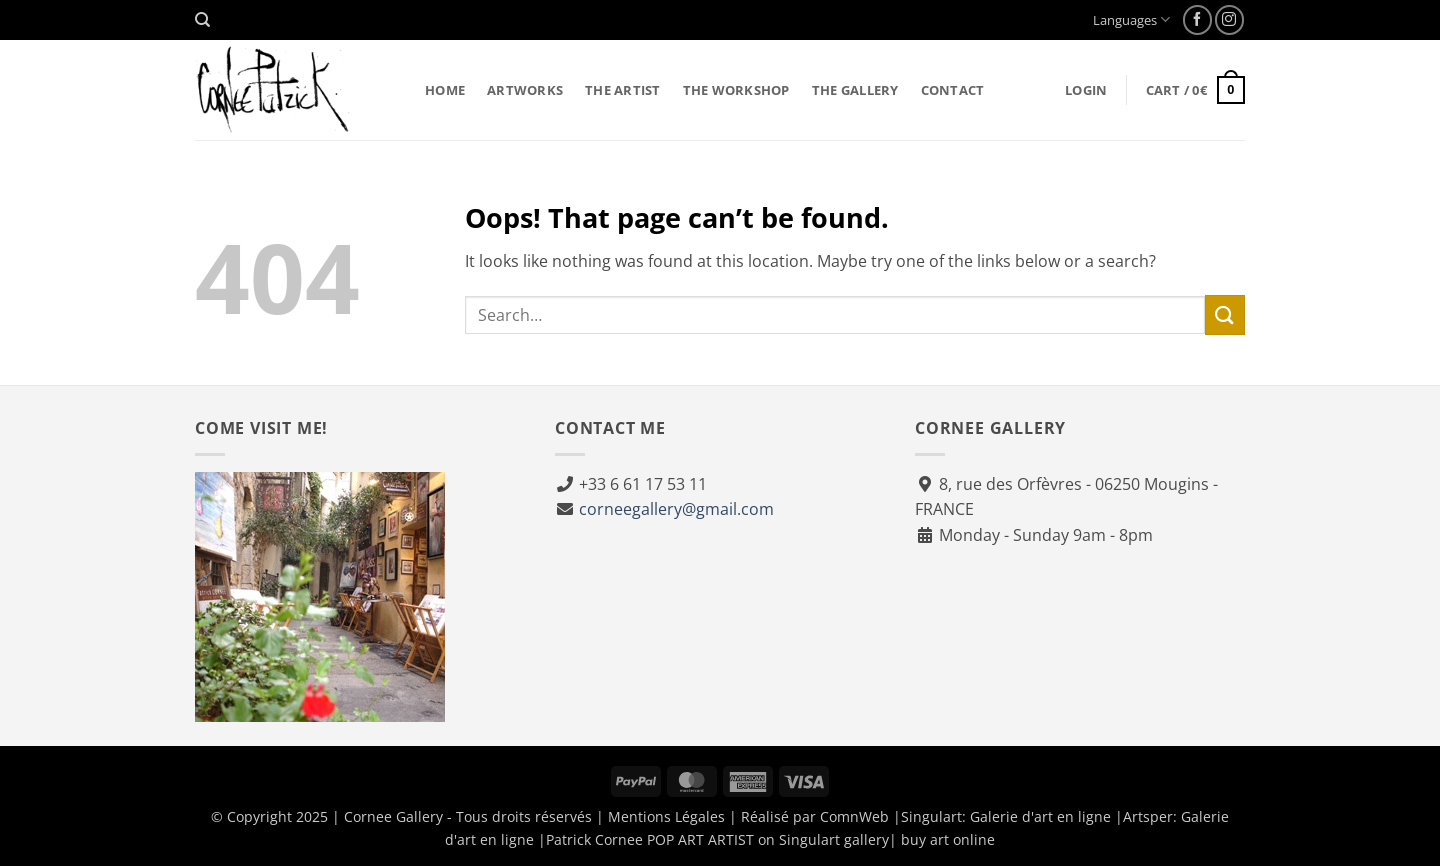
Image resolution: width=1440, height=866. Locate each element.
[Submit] (1225, 314)
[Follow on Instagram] (1229, 19)
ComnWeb (854, 816)
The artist (623, 90)
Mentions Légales (666, 816)
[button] (1086, 90)
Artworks (525, 90)
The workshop (736, 90)
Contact (953, 90)
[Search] (202, 20)
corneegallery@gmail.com (676, 509)
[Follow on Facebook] (1197, 19)
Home (445, 90)
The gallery (855, 90)
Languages (1131, 19)
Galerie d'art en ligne (1040, 816)
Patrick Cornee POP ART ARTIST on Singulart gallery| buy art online (770, 839)
